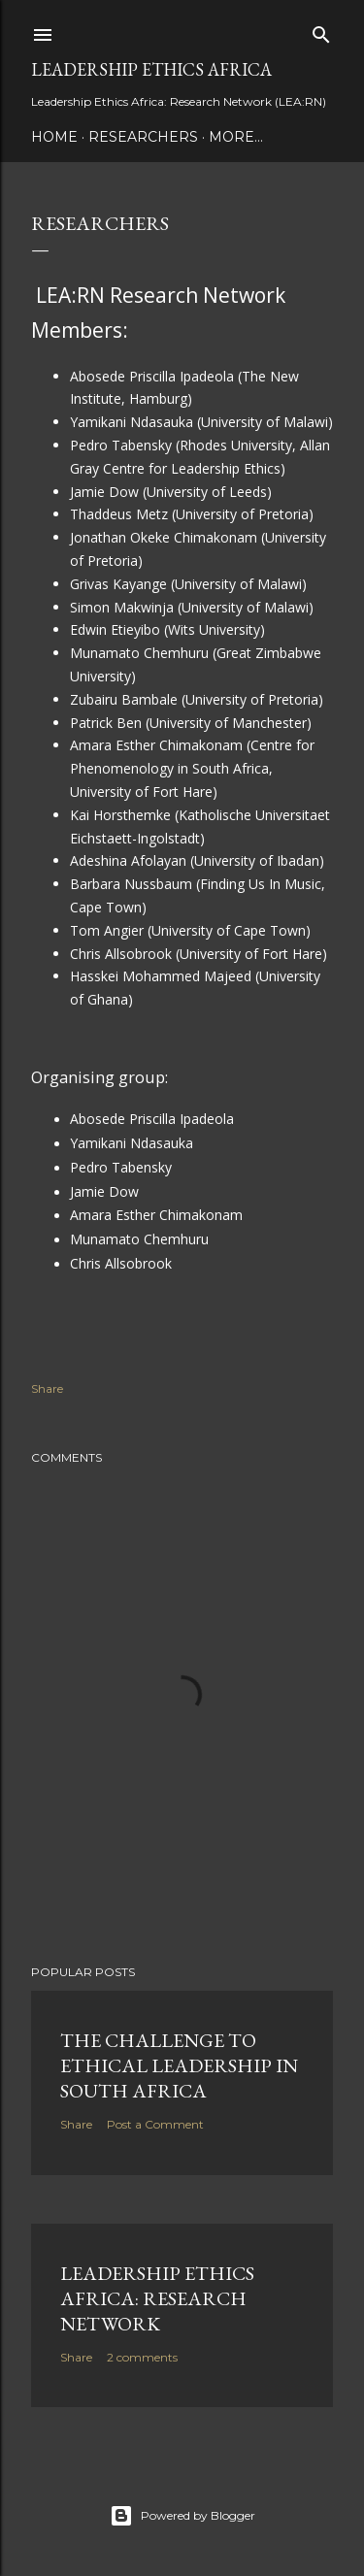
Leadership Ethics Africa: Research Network (157, 2298)
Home (54, 137)
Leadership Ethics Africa (151, 69)
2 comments (142, 2357)
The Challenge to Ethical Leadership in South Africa (179, 2065)
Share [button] (47, 1388)
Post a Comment (155, 2124)
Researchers (143, 137)
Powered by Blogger (182, 2515)
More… (236, 137)
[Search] (321, 31)
